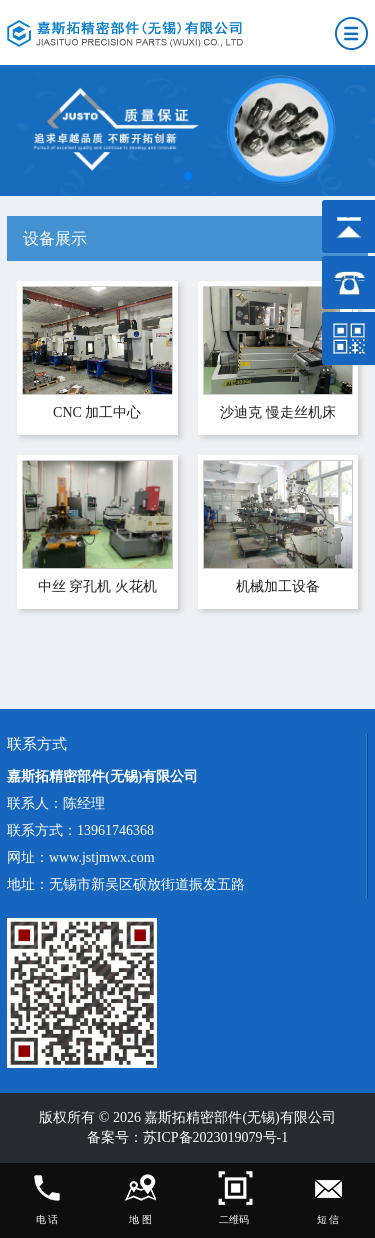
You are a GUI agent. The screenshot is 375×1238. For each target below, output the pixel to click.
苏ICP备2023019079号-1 (215, 1137)
